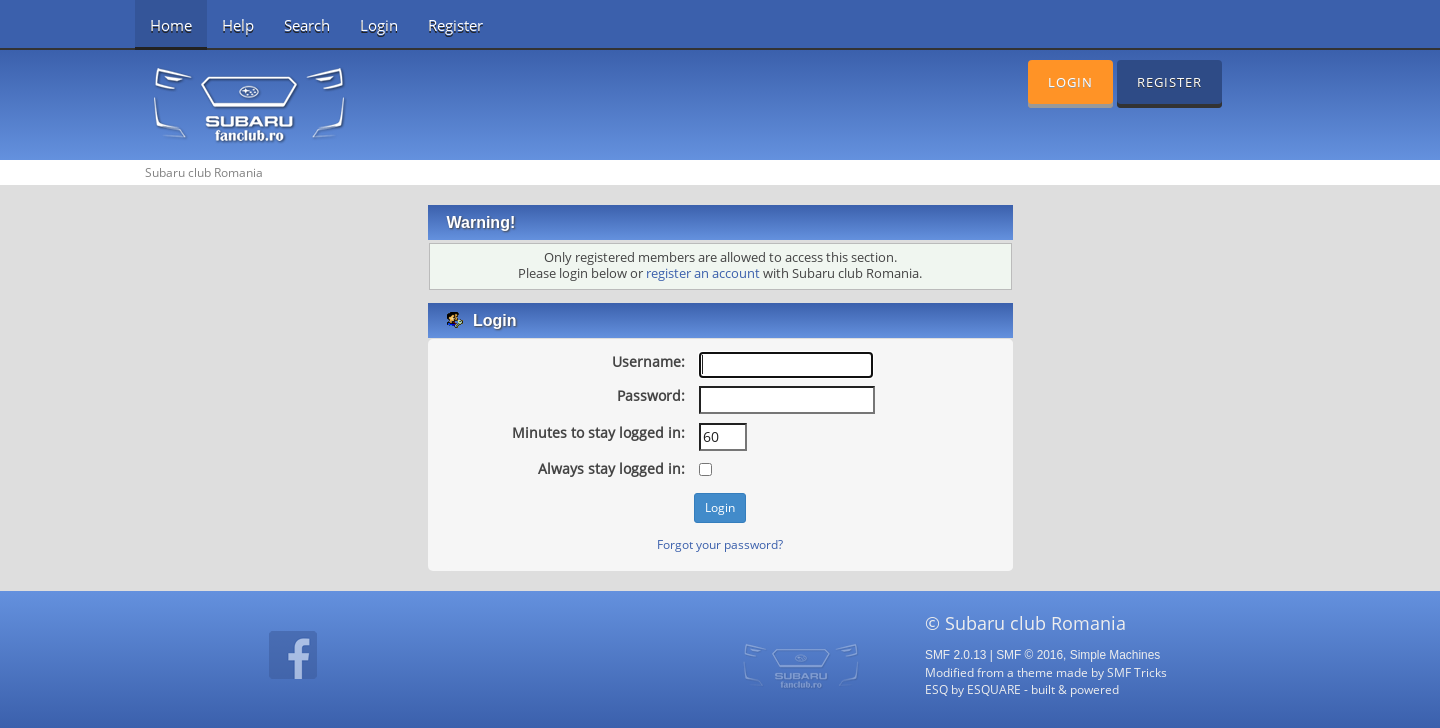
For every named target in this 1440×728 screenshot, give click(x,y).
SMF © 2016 (1029, 655)
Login (379, 25)
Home (171, 25)
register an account (703, 273)
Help (238, 25)
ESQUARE (994, 689)
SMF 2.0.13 (955, 655)
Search (307, 25)
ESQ (936, 689)
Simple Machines (1115, 655)
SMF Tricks (1137, 672)
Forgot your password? (720, 544)
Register (455, 25)
